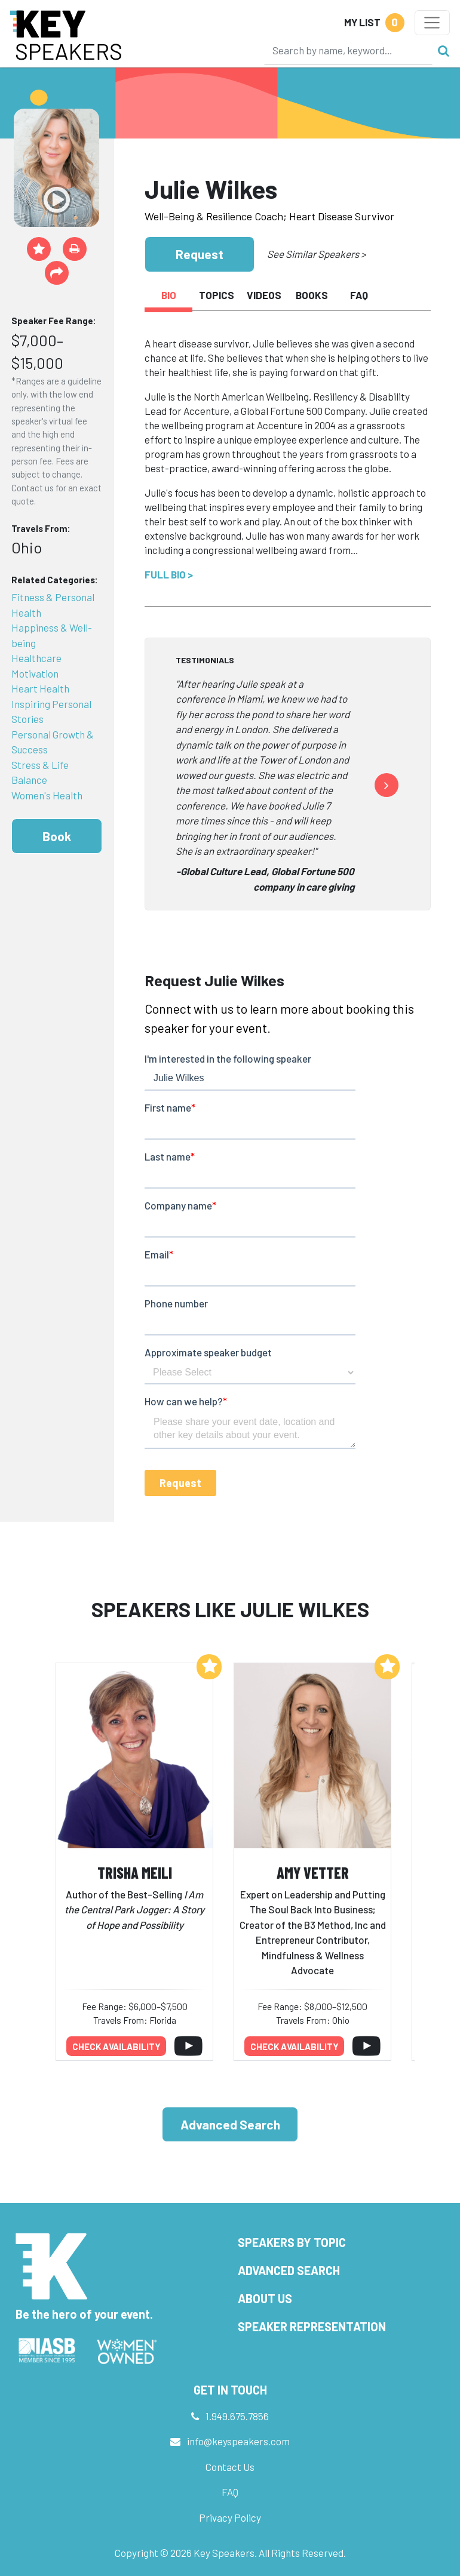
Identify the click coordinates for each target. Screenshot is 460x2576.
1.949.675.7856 (237, 2416)
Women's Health (46, 795)
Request (199, 254)
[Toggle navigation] (432, 22)
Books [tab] (312, 295)
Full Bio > (169, 574)
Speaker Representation (312, 2326)
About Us (265, 2298)
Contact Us (230, 2467)
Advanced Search (230, 2124)
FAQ (230, 2492)
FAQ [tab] (359, 295)
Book (56, 836)
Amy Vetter (313, 1872)
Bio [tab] (168, 295)
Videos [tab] (264, 295)
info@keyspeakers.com (238, 2441)
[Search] (348, 50)
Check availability (116, 2046)
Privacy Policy (230, 2517)
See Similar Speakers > (316, 254)
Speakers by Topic (292, 2242)
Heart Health (40, 688)
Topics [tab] (216, 295)
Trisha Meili (134, 1872)
